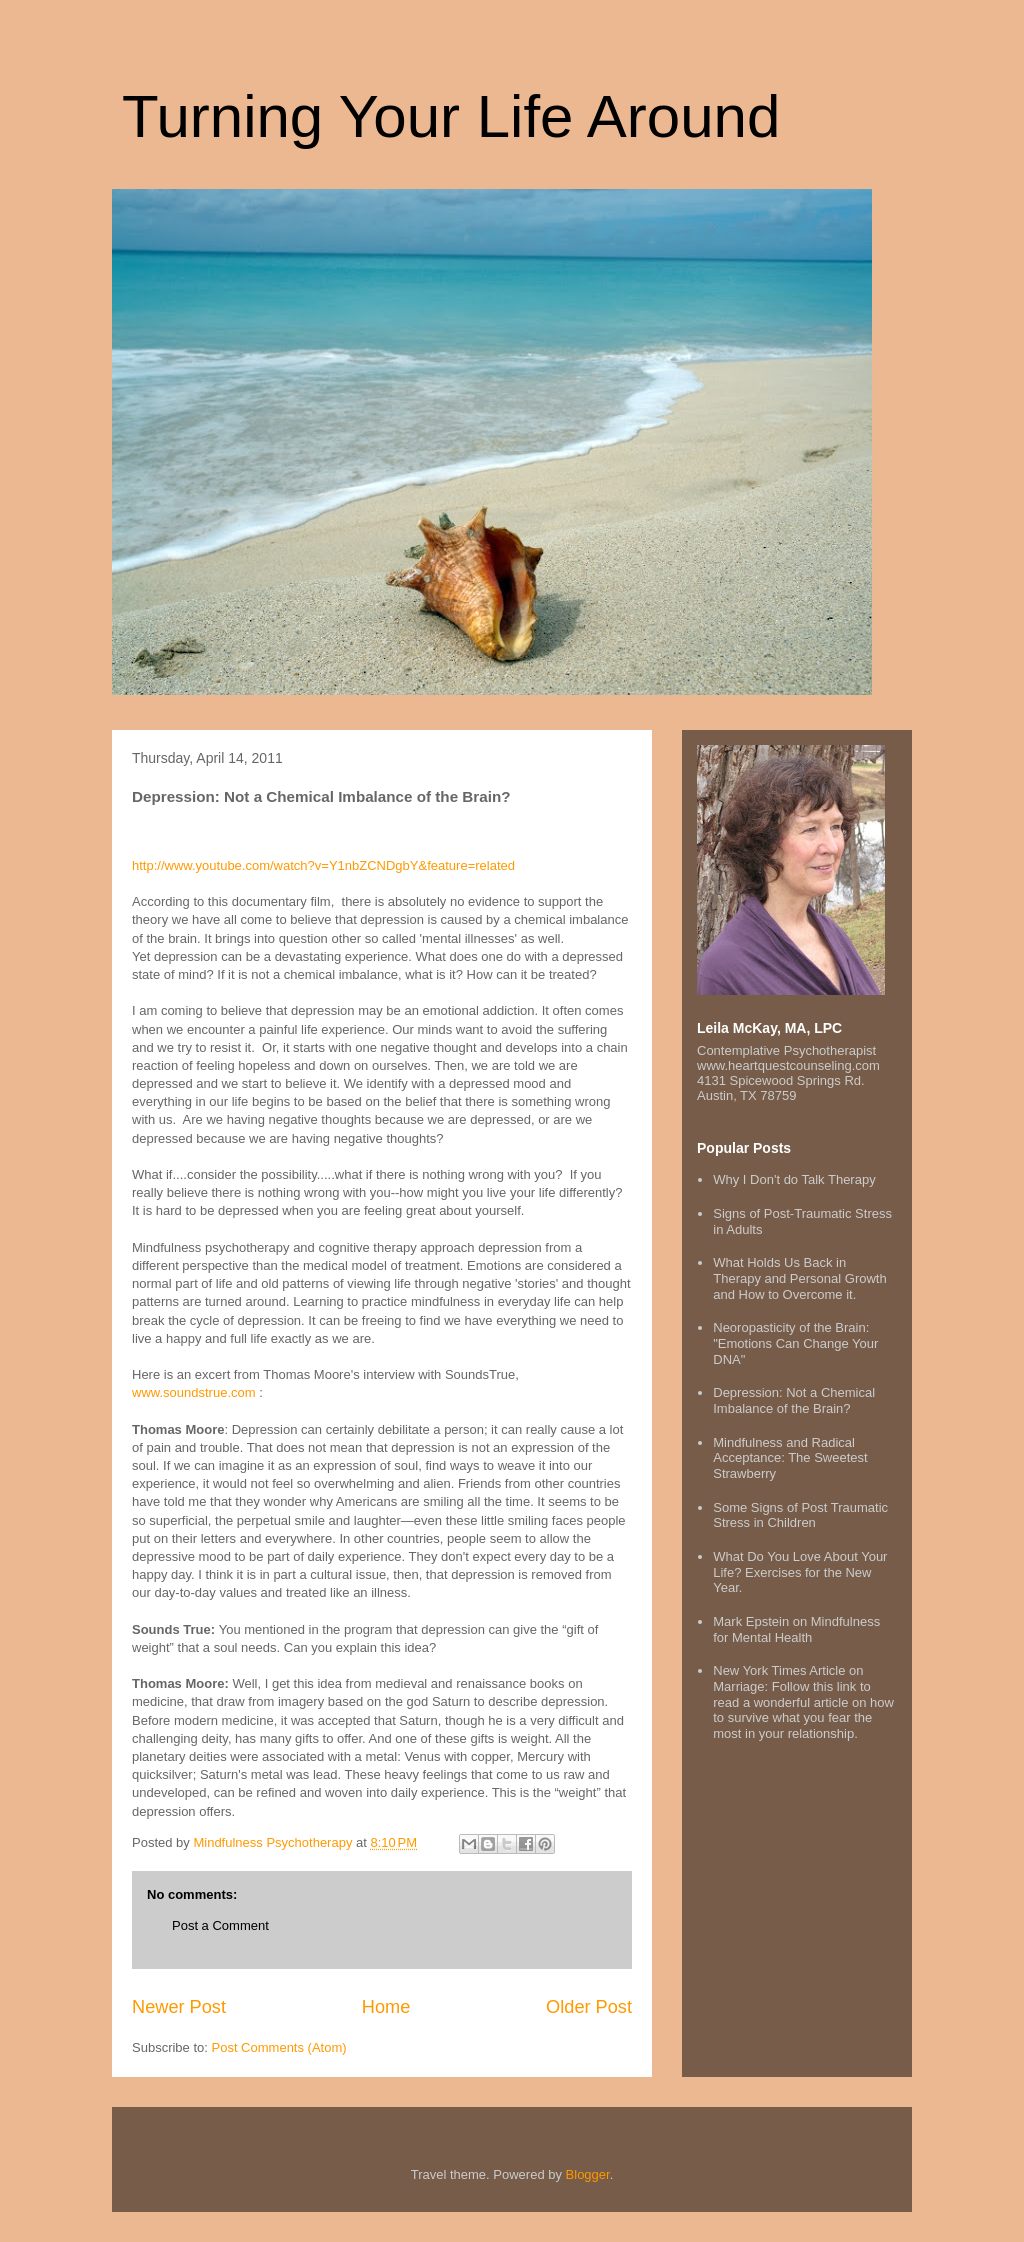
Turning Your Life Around (451, 116)
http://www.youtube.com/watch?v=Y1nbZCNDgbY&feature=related (323, 865)
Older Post (589, 2007)
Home (386, 2007)
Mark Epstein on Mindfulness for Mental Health (796, 1629)
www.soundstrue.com (194, 1392)
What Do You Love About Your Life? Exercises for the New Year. (800, 1572)
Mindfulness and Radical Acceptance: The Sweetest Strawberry (790, 1458)
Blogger (588, 2174)
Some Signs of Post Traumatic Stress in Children (800, 1515)
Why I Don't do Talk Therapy (794, 1179)
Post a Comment (220, 1925)
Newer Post (179, 2007)
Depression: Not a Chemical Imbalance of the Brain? (794, 1400)
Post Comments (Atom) (279, 2047)
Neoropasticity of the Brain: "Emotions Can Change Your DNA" (795, 1343)
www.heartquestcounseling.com (788, 1065)
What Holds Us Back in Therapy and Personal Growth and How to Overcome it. (799, 1278)
